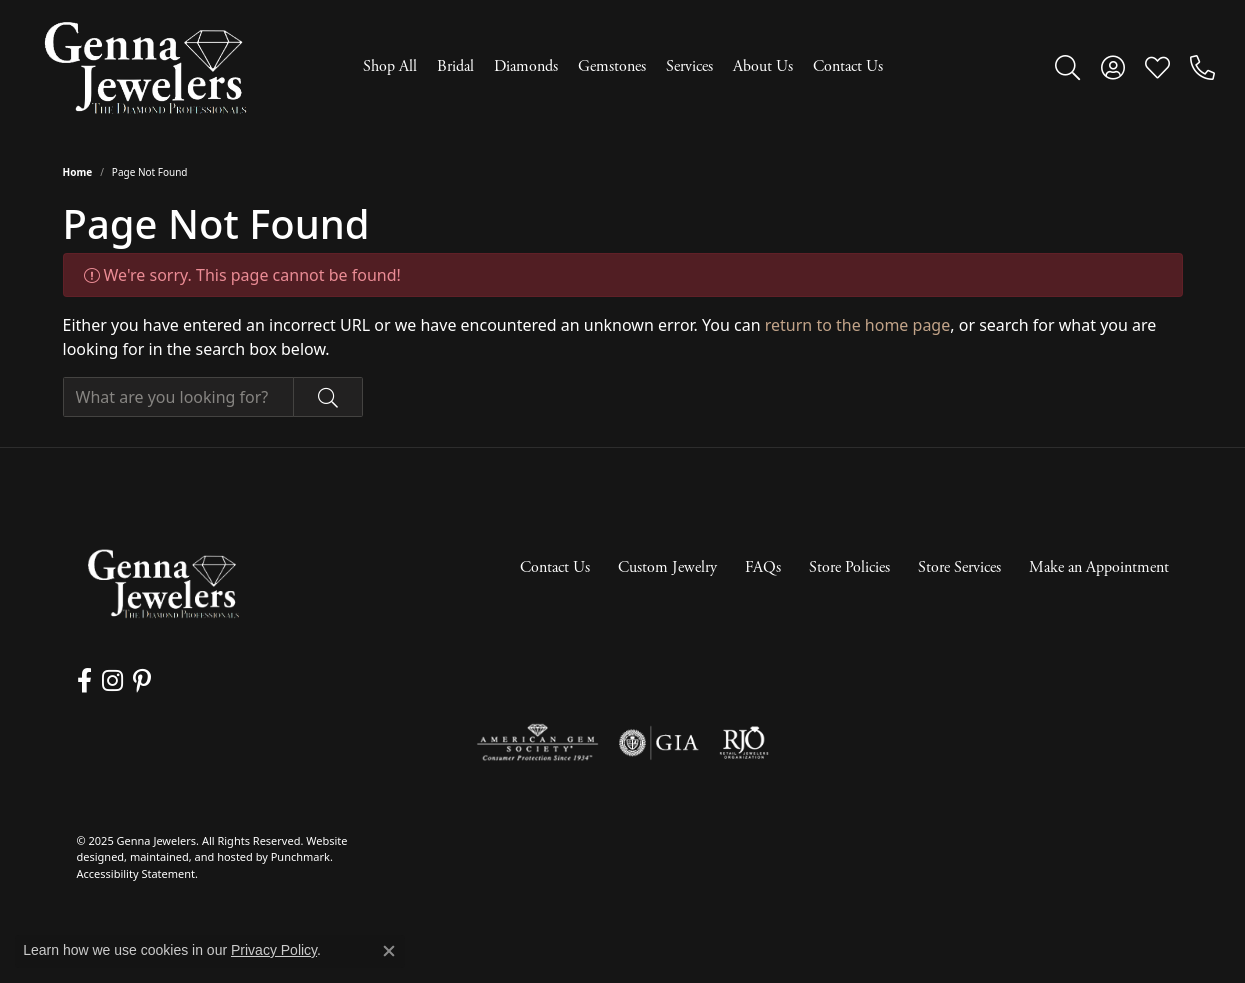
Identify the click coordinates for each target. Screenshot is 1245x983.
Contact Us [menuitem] (555, 567)
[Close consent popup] (389, 951)
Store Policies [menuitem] (849, 567)
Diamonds (526, 66)
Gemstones (612, 66)
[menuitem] (537, 743)
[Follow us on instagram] (112, 681)
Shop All (390, 66)
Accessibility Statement (136, 873)
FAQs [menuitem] (763, 567)
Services (689, 66)
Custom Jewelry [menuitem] (667, 567)
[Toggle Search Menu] (1067, 67)
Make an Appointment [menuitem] (1099, 567)
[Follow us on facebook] (84, 681)
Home (78, 172)
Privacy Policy (274, 950)
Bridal (455, 66)
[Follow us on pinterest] (142, 681)
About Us (763, 66)
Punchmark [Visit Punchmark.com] (300, 857)
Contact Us (848, 66)
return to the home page (858, 325)
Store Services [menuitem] (959, 567)
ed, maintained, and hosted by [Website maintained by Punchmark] (191, 857)
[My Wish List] (1157, 67)
